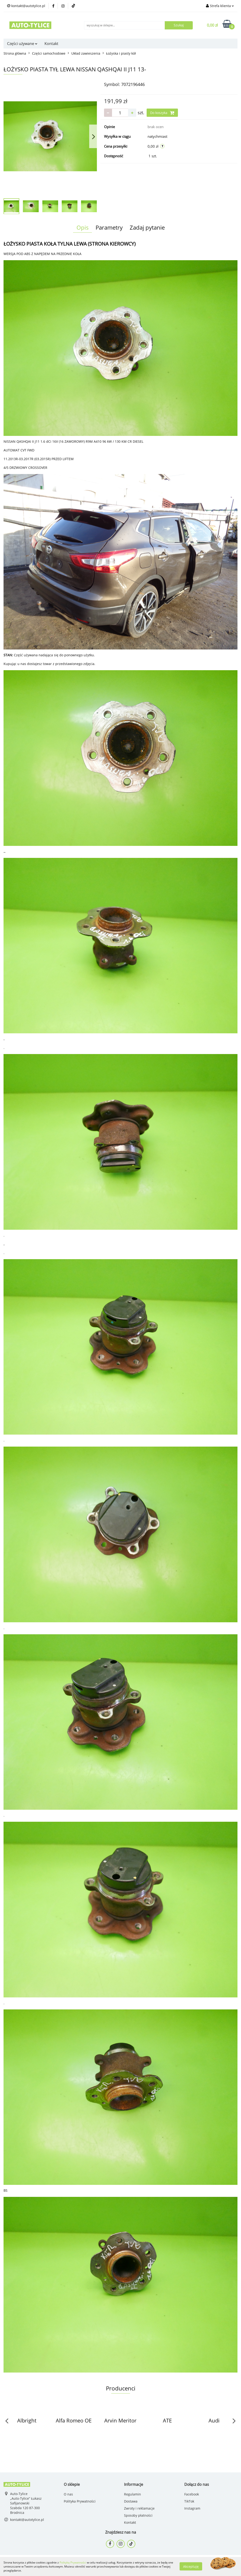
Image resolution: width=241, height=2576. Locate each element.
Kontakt (51, 43)
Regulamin (132, 2494)
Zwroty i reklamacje (139, 2508)
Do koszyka (162, 112)
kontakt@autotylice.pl (27, 2519)
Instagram (192, 2508)
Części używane (22, 43)
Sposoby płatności (138, 2515)
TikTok (189, 2501)
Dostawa (130, 2501)
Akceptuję (191, 2566)
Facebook (191, 2494)
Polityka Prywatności (80, 2501)
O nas (68, 2494)
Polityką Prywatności (73, 2562)
